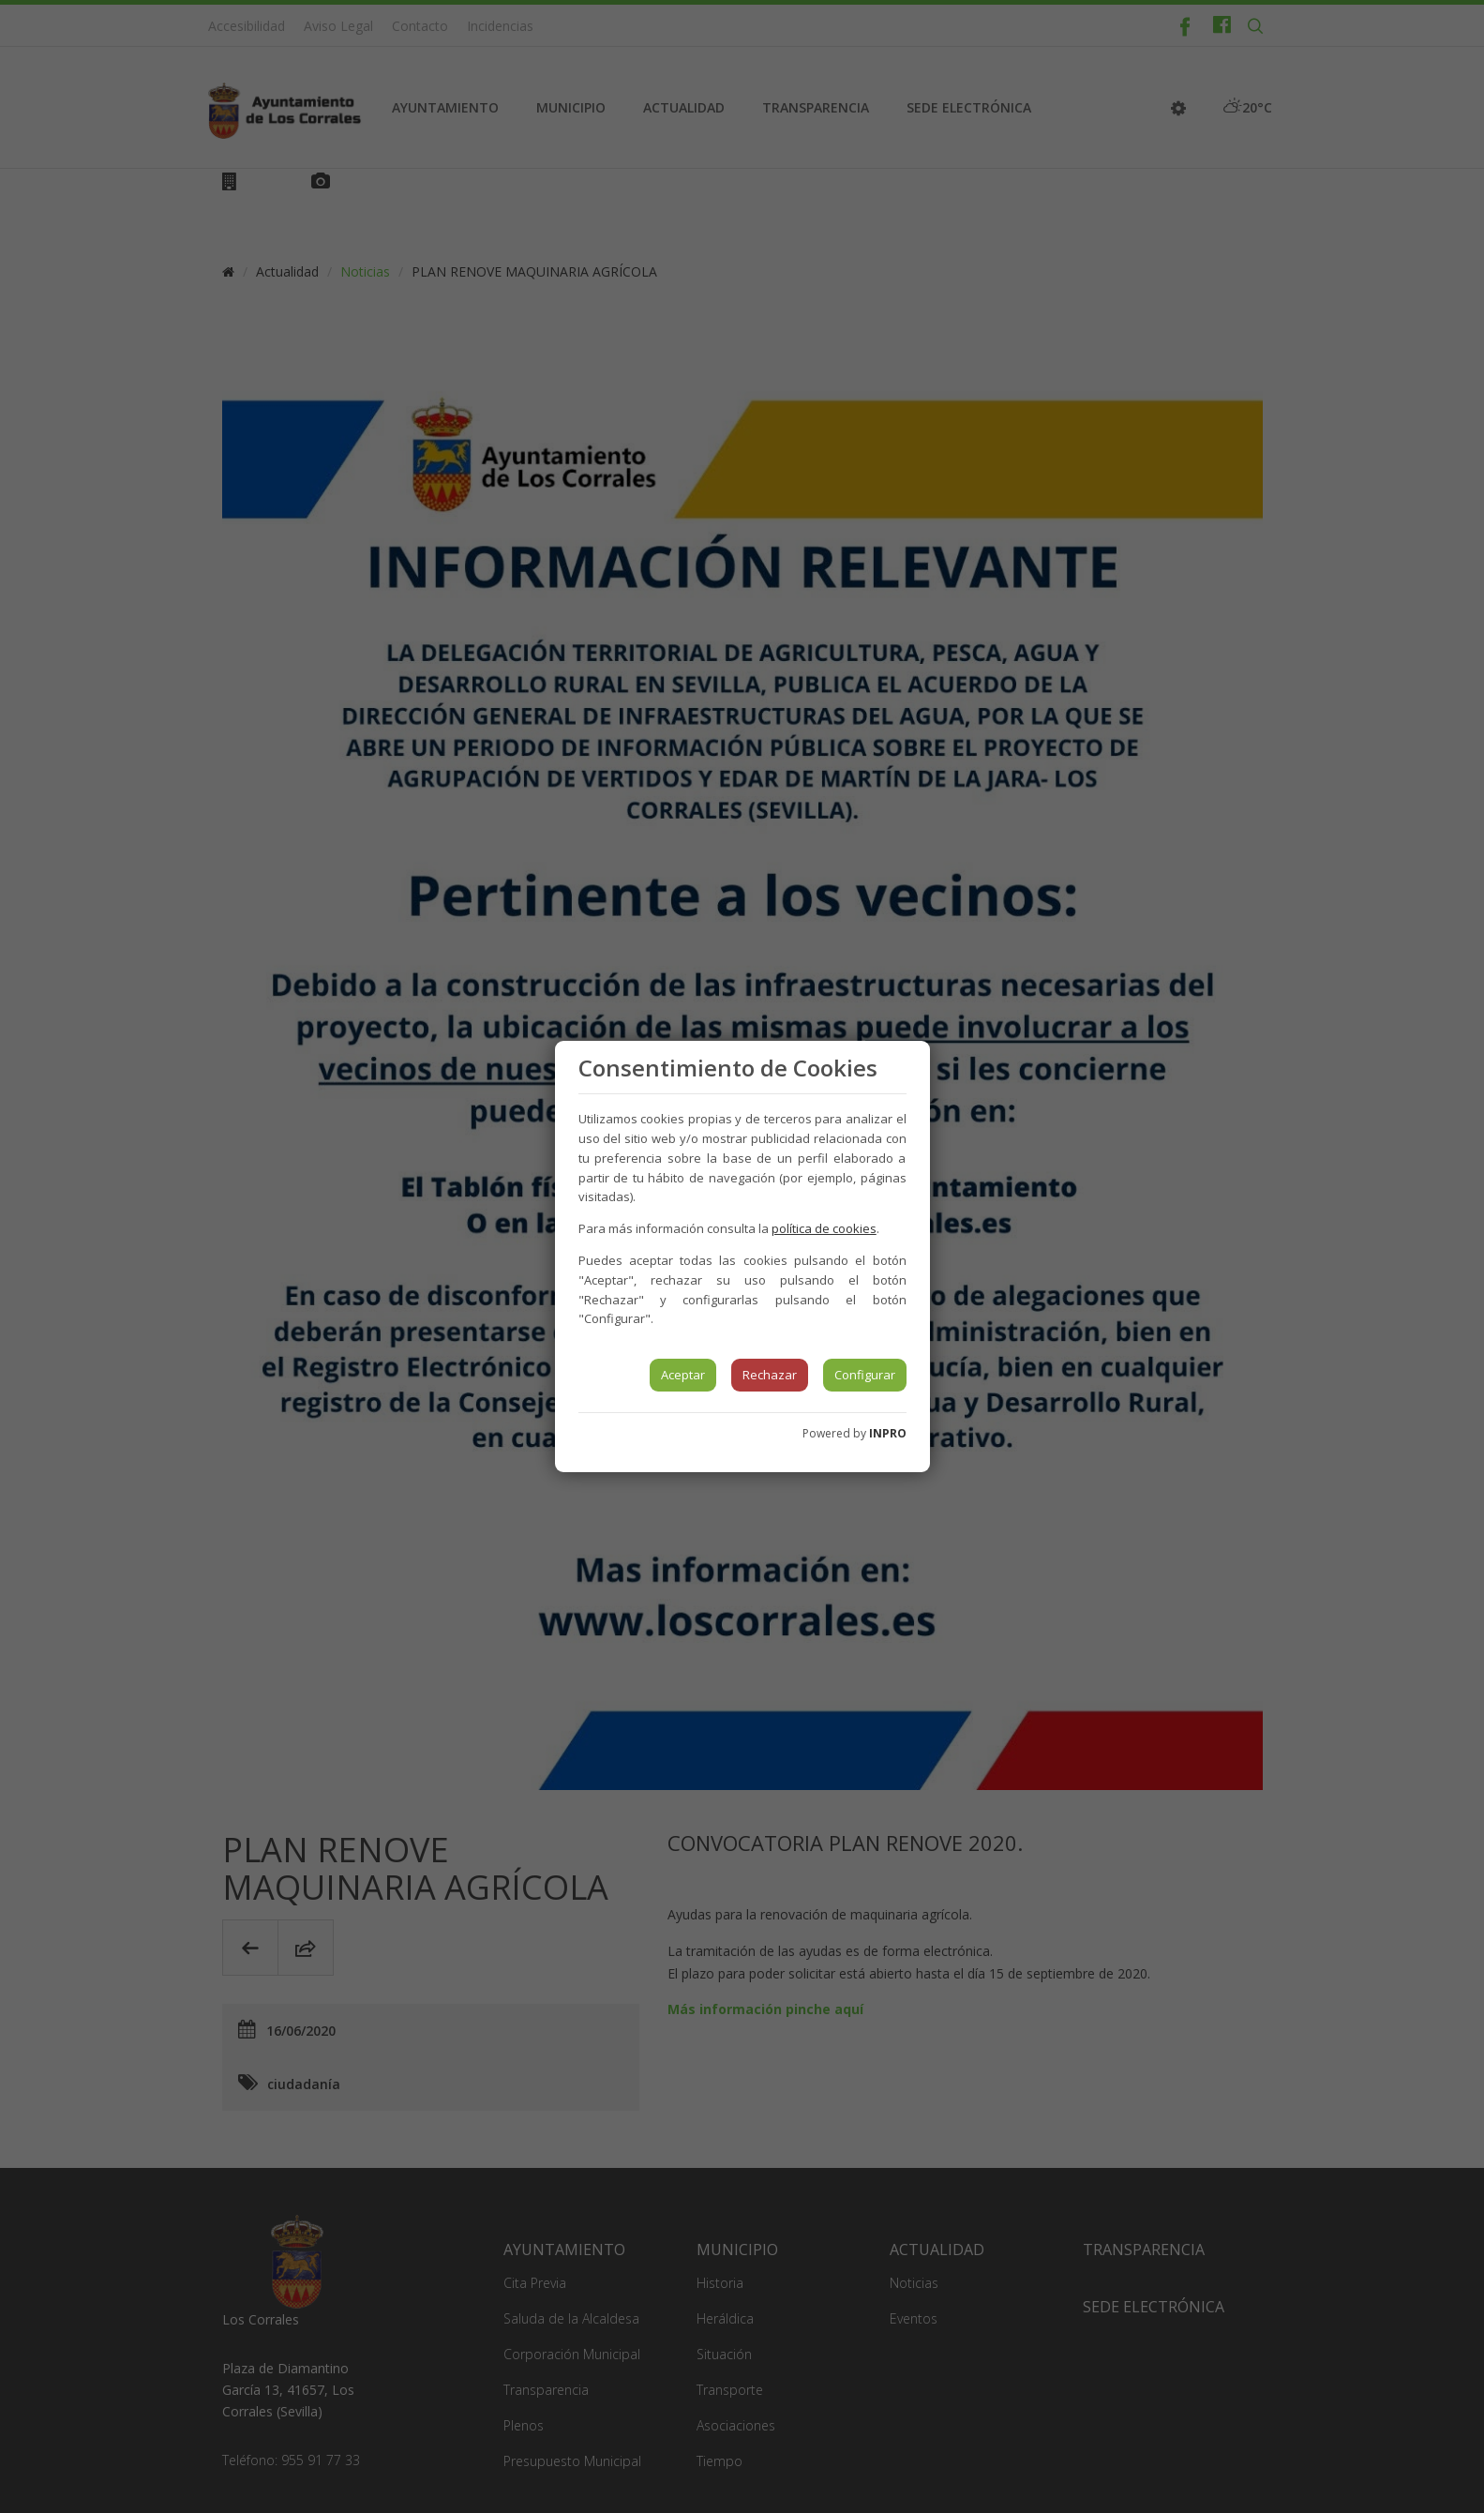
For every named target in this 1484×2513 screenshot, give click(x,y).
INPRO (888, 1433)
